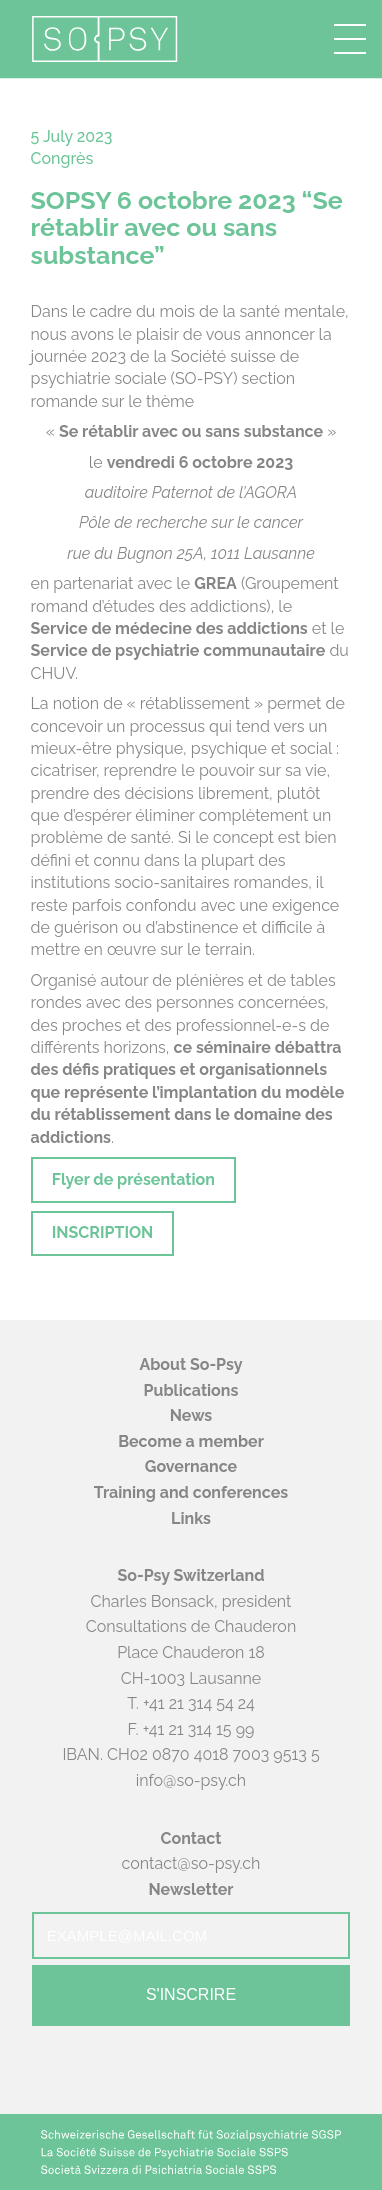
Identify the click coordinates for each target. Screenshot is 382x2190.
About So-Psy (190, 1364)
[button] (350, 39)
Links (191, 1518)
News (191, 1415)
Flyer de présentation (133, 1179)
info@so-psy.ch (191, 1780)
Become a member (191, 1441)
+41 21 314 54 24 (199, 1703)
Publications (191, 1390)
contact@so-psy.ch (191, 1863)
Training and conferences (191, 1492)
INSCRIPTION (103, 1232)
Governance (191, 1466)
